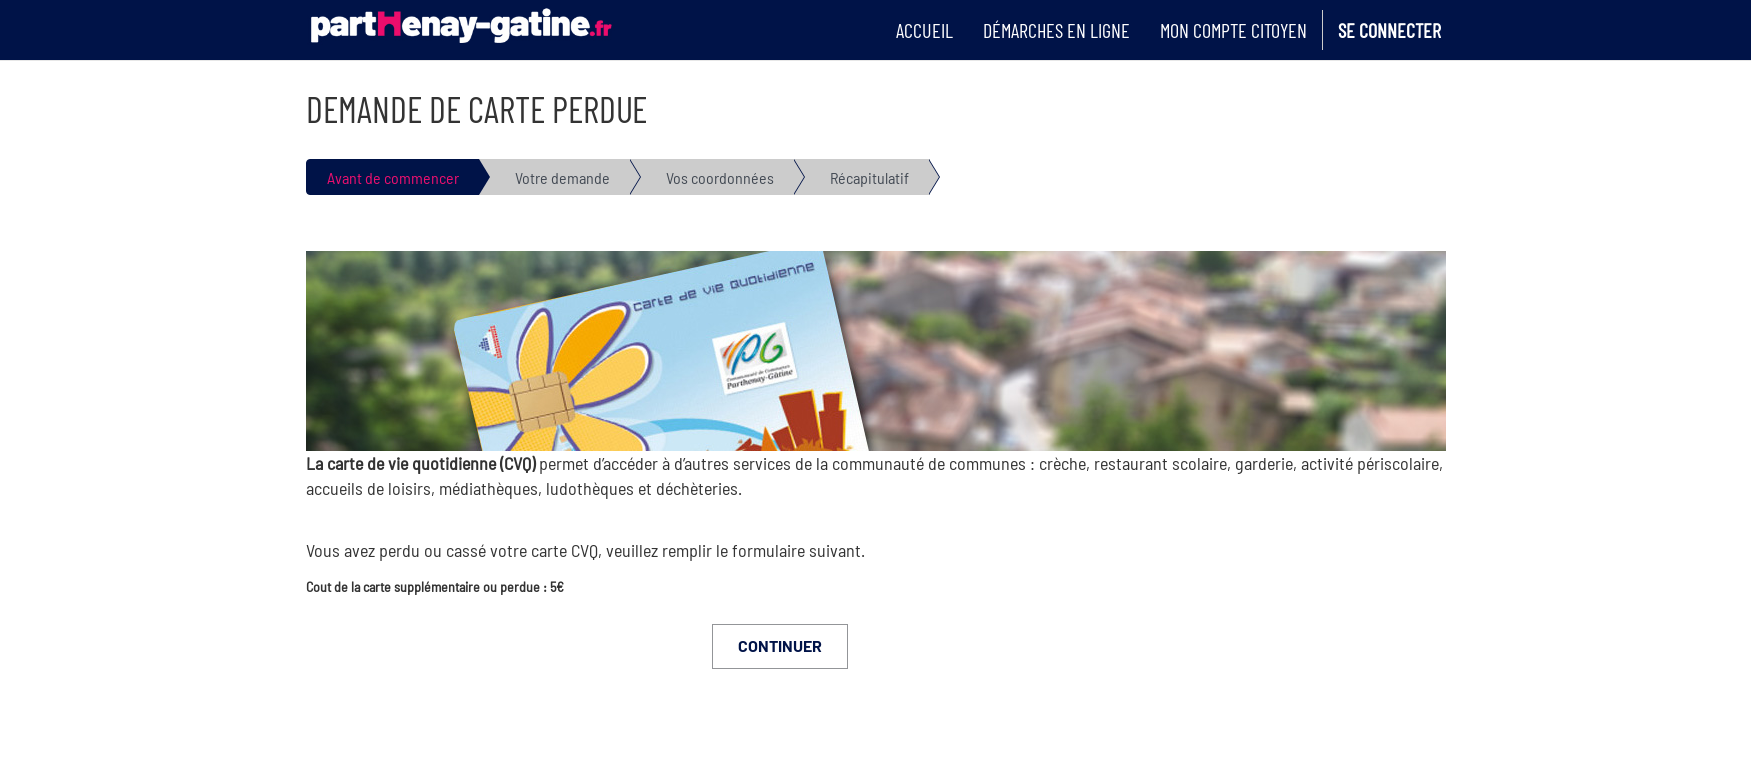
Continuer (780, 645)
